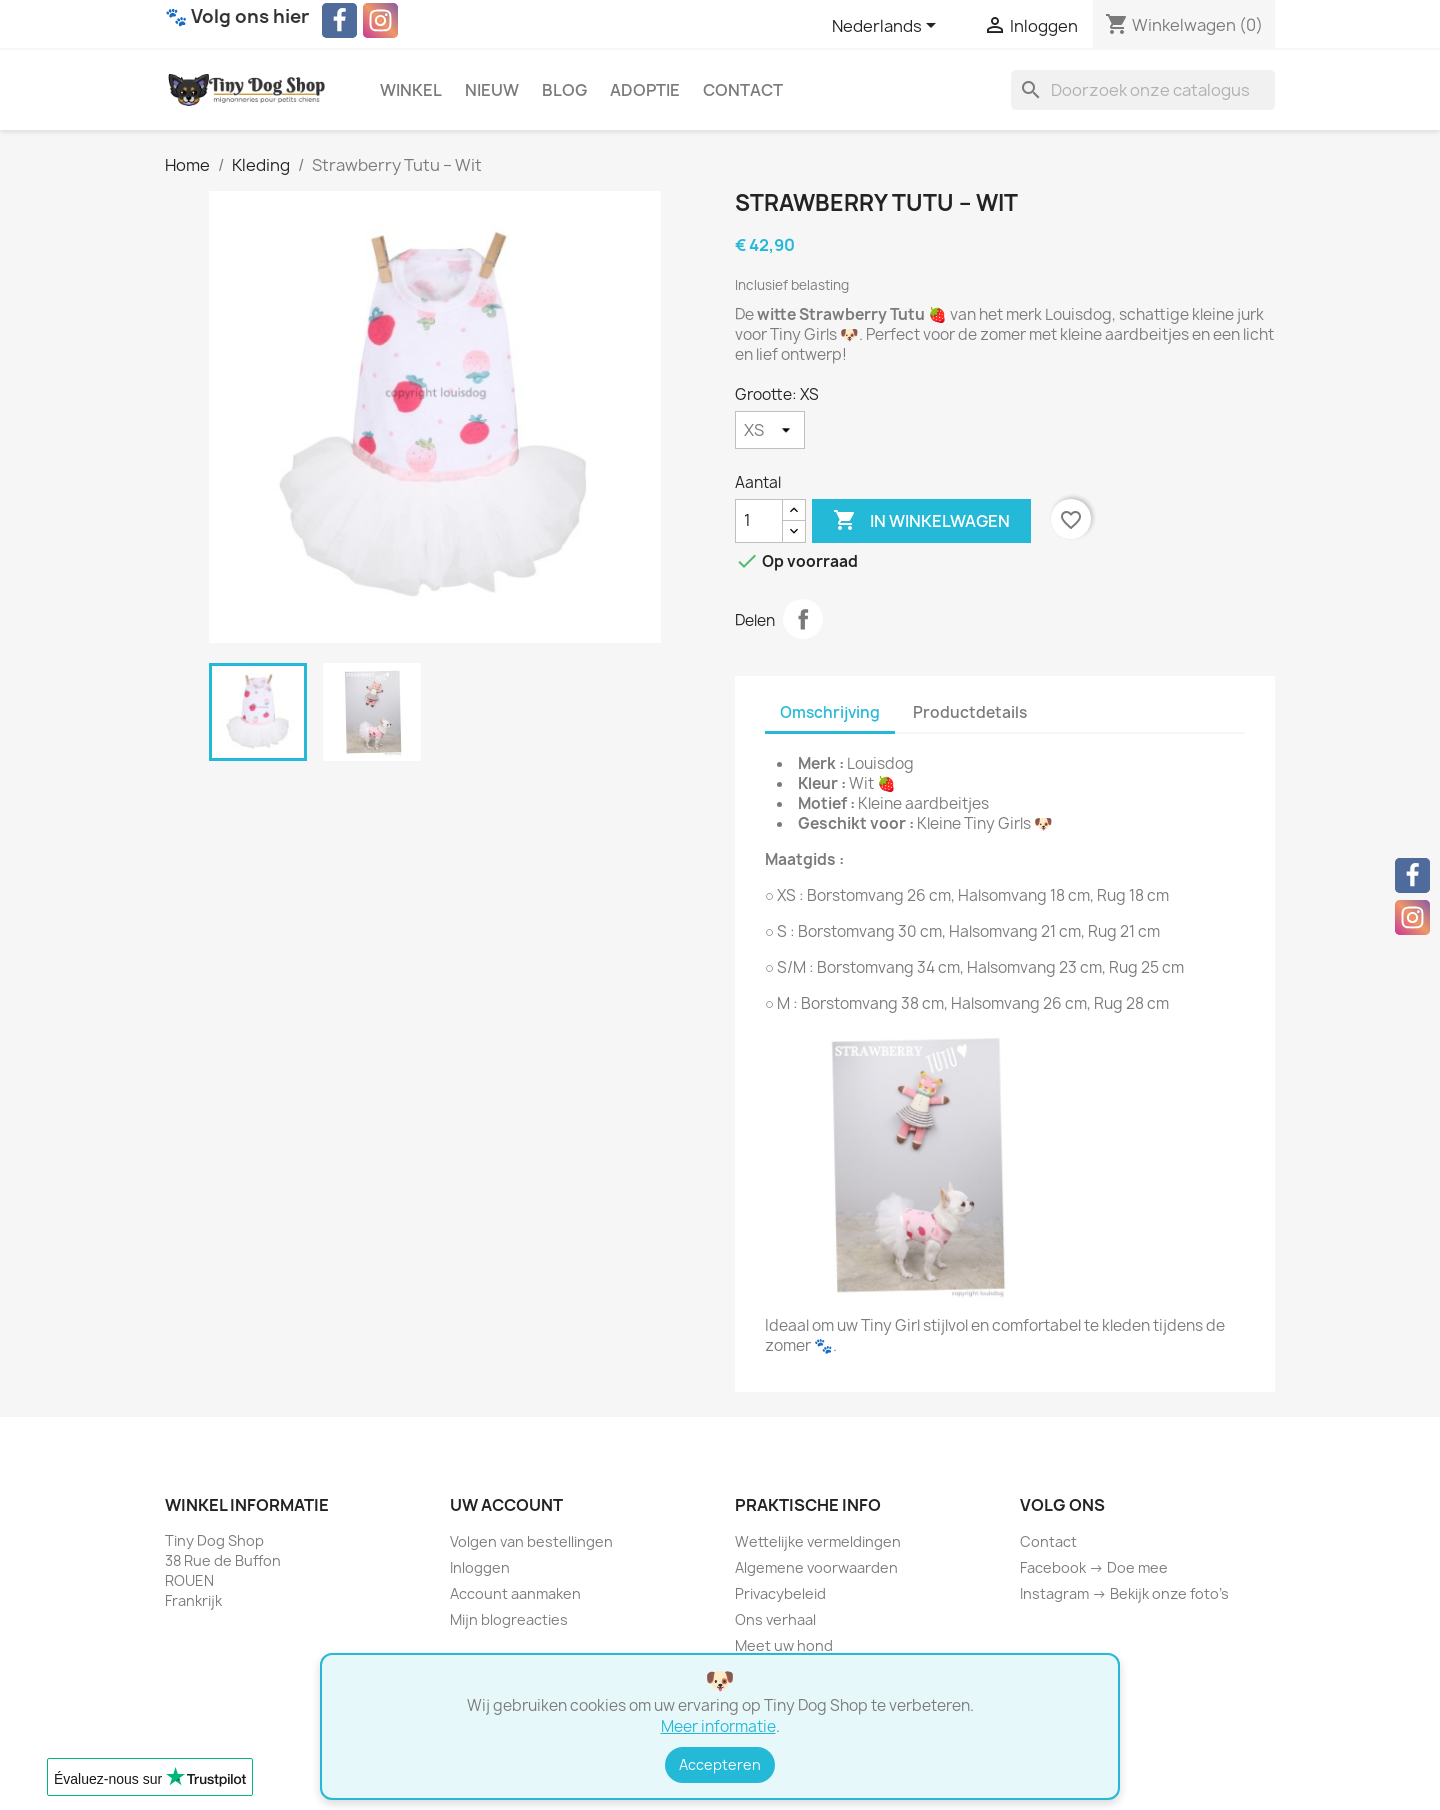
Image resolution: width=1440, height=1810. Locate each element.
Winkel (411, 90)
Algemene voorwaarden (816, 1567)
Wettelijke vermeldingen (818, 1541)
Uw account (506, 1505)
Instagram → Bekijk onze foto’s (1124, 1593)
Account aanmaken (515, 1593)
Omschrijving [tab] (830, 712)
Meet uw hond (784, 1645)
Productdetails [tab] (970, 712)
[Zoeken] (1143, 90)
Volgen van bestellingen (531, 1541)
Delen (803, 619)
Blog (564, 90)
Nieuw (492, 90)
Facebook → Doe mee (1094, 1567)
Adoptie (645, 90)
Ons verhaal (775, 1619)
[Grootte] (770, 430)
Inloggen (480, 1567)
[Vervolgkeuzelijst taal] (887, 27)
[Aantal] (759, 521)
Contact (743, 90)
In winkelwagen (921, 521)
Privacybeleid (780, 1593)
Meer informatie (718, 1726)
